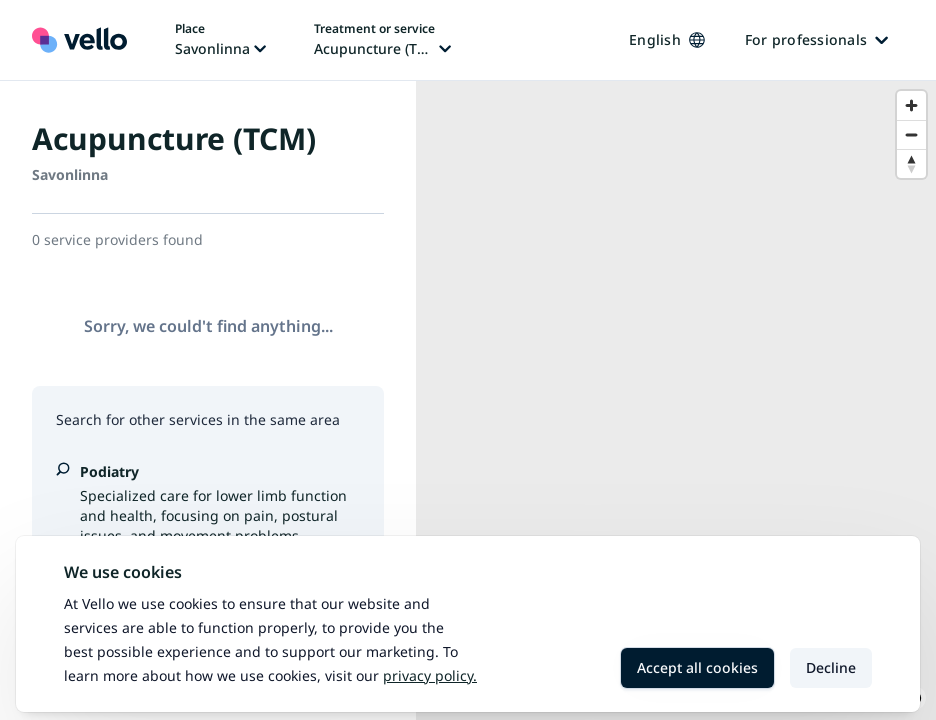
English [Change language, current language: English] (667, 39)
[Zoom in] (911, 105)
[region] (676, 400)
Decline (831, 667)
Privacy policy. (430, 675)
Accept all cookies (697, 667)
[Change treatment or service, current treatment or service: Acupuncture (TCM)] (382, 40)
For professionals (816, 39)
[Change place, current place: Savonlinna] (220, 40)
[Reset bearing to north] (911, 163)
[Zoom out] (911, 134)
